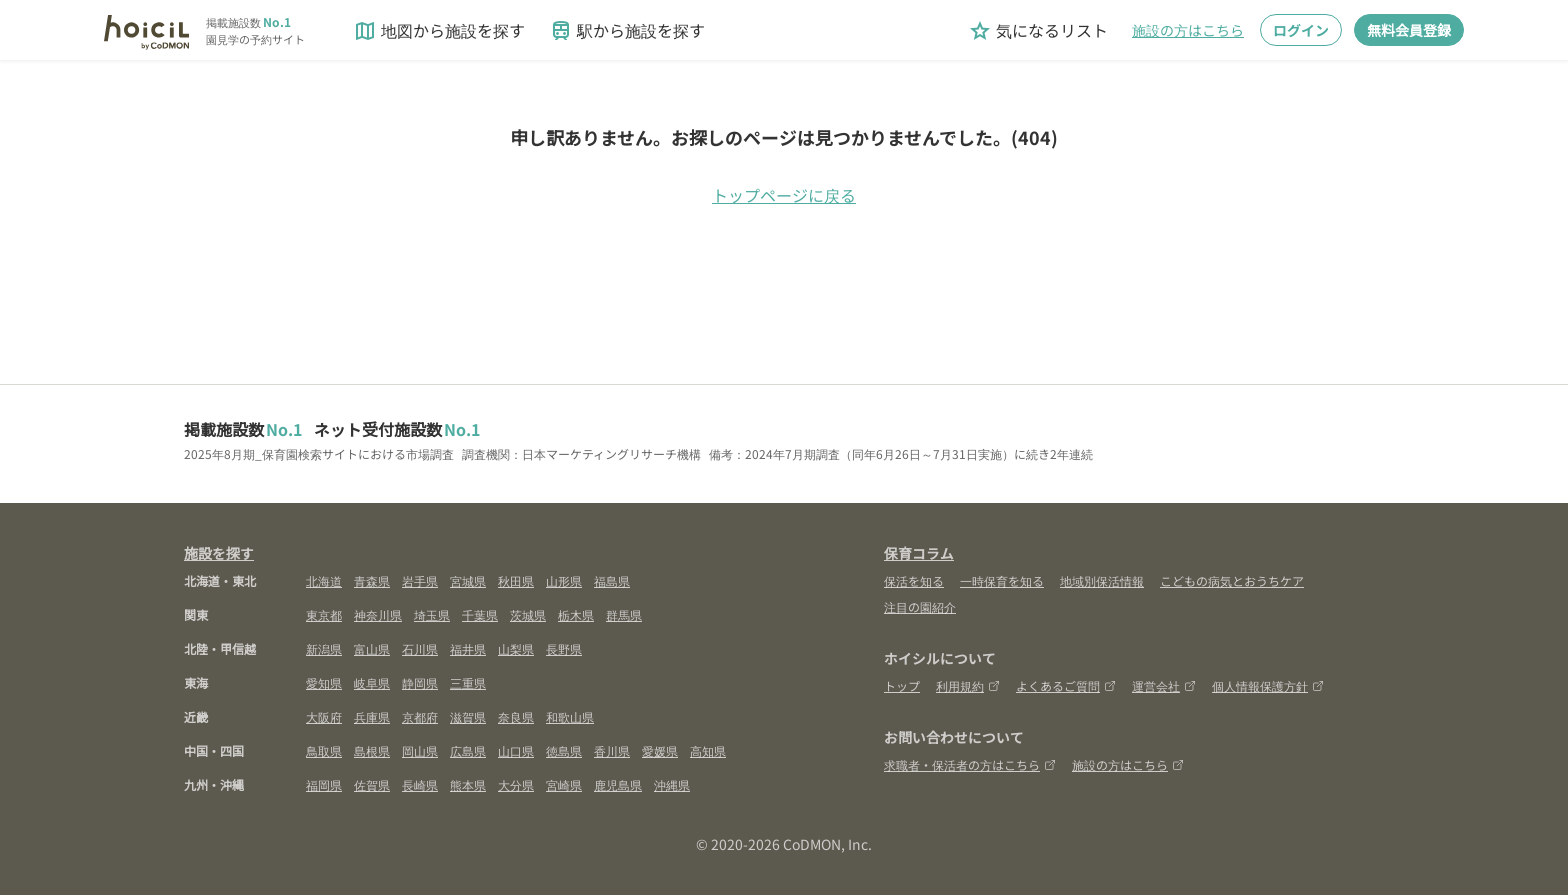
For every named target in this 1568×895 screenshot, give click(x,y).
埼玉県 (432, 614)
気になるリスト (1038, 30)
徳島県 (564, 750)
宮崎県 (564, 784)
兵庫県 (372, 716)
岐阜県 (372, 682)
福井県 (468, 648)
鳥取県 (324, 750)
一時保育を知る (1002, 580)
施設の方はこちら (1188, 30)
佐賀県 (372, 784)
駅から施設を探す (627, 30)
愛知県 (324, 682)
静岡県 (420, 682)
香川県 (612, 750)
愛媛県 (660, 750)
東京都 (324, 614)
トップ (902, 685)
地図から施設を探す (439, 30)
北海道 (324, 580)
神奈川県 (378, 614)
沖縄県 (672, 784)
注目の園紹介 (920, 606)
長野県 (564, 648)
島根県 (372, 750)
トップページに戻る (784, 195)
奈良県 (516, 716)
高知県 (708, 750)
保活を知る (914, 580)
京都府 (420, 716)
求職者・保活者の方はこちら (970, 764)
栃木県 (576, 614)
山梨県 (516, 648)
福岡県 (324, 784)
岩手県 (420, 580)
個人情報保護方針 (1268, 685)
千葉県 (480, 614)
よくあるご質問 (1066, 685)
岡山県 (420, 750)
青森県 (372, 580)
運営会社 (1164, 685)
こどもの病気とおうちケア (1232, 580)
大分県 (516, 784)
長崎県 (420, 784)
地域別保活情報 (1102, 580)
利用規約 (968, 685)
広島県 (468, 750)
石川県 (420, 648)
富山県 (372, 648)
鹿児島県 (618, 784)
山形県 (564, 580)
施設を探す (219, 553)
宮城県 (468, 580)
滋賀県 (468, 716)
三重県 (468, 682)
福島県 (612, 580)
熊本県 (468, 784)
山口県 (516, 750)
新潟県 (324, 648)
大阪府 (324, 716)
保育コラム (919, 553)
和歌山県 (570, 716)
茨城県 (528, 614)
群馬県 (624, 614)
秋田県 (516, 580)
